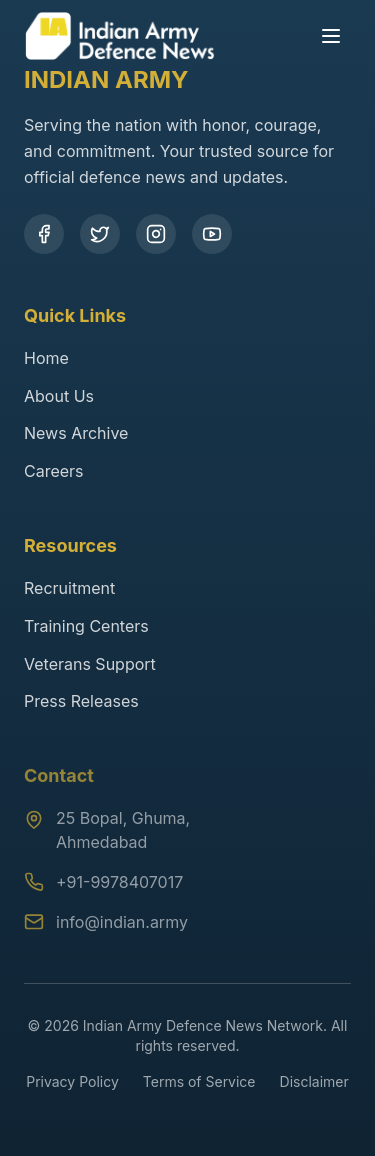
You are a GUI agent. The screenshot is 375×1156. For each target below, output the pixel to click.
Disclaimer (314, 1081)
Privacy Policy (72, 1081)
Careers (54, 471)
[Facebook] (44, 234)
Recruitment (69, 588)
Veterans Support (90, 664)
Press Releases (81, 701)
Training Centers (86, 626)
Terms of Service (199, 1081)
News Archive (76, 433)
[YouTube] (212, 234)
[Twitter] (100, 234)
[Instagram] (156, 234)
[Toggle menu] (331, 26)
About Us (59, 396)
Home (46, 358)
